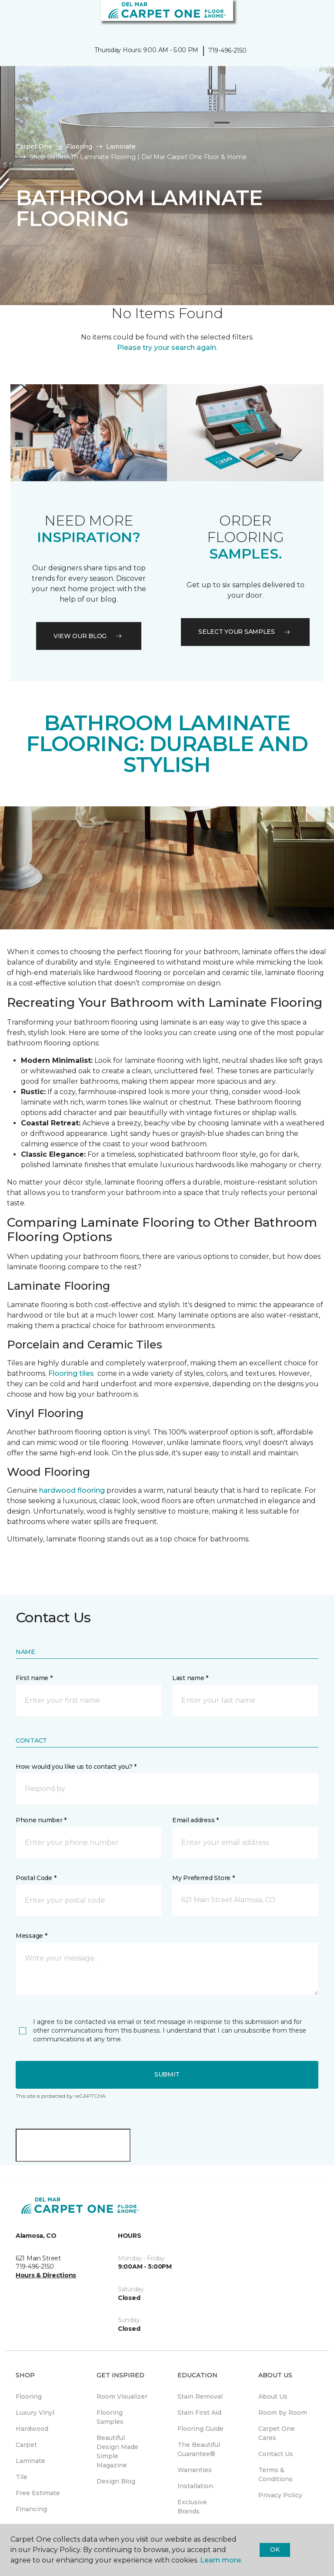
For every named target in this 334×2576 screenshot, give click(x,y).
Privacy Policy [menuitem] (280, 2495)
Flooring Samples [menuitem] (110, 2417)
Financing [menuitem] (31, 2509)
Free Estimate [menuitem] (38, 2493)
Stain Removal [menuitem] (200, 2396)
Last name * (190, 1678)
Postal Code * (36, 1878)
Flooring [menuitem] (29, 2396)
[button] (301, 17)
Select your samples (245, 632)
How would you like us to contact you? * (76, 1767)
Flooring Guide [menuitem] (200, 2429)
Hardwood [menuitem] (32, 2429)
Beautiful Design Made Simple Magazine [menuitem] (117, 2451)
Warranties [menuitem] (194, 2470)
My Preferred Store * (203, 1878)
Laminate (121, 146)
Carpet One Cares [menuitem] (276, 2433)
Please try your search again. (167, 347)
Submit (167, 2074)
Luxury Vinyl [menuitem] (35, 2412)
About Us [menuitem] (272, 2396)
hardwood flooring (72, 1490)
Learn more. (221, 2560)
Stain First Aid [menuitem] (199, 2412)
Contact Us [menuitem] (275, 2454)
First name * (34, 1678)
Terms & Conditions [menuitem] (275, 2474)
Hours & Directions (46, 2275)
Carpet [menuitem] (26, 2445)
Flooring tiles (71, 1373)
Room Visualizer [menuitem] (122, 2396)
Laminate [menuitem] (30, 2461)
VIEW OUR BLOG (88, 636)
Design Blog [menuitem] (116, 2481)
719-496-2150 (227, 50)
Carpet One (34, 146)
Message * (31, 1936)
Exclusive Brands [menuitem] (192, 2506)
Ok (274, 2549)
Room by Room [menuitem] (282, 2412)
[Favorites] (311, 17)
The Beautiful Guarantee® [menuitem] (198, 2449)
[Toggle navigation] (12, 17)
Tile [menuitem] (21, 2477)
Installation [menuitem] (195, 2486)
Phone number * (41, 1820)
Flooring (79, 146)
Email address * (195, 1820)
